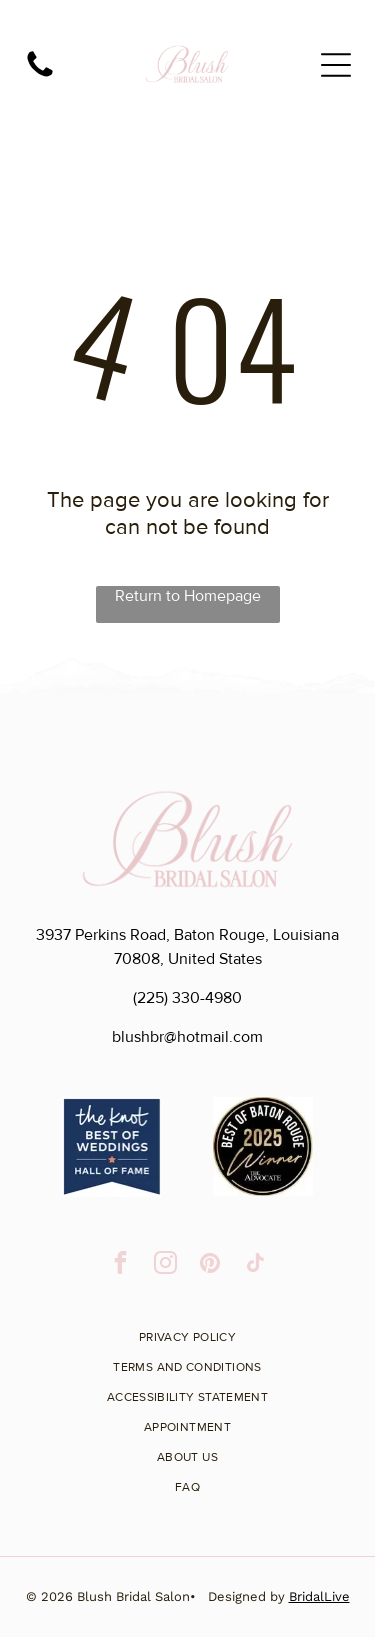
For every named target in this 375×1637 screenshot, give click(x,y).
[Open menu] (336, 65)
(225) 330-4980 (187, 998)
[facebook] (120, 1265)
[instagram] (165, 1265)
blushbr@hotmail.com (187, 1037)
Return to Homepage (188, 596)
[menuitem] (188, 1330)
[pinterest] (210, 1265)
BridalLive (319, 1596)
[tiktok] (255, 1265)
